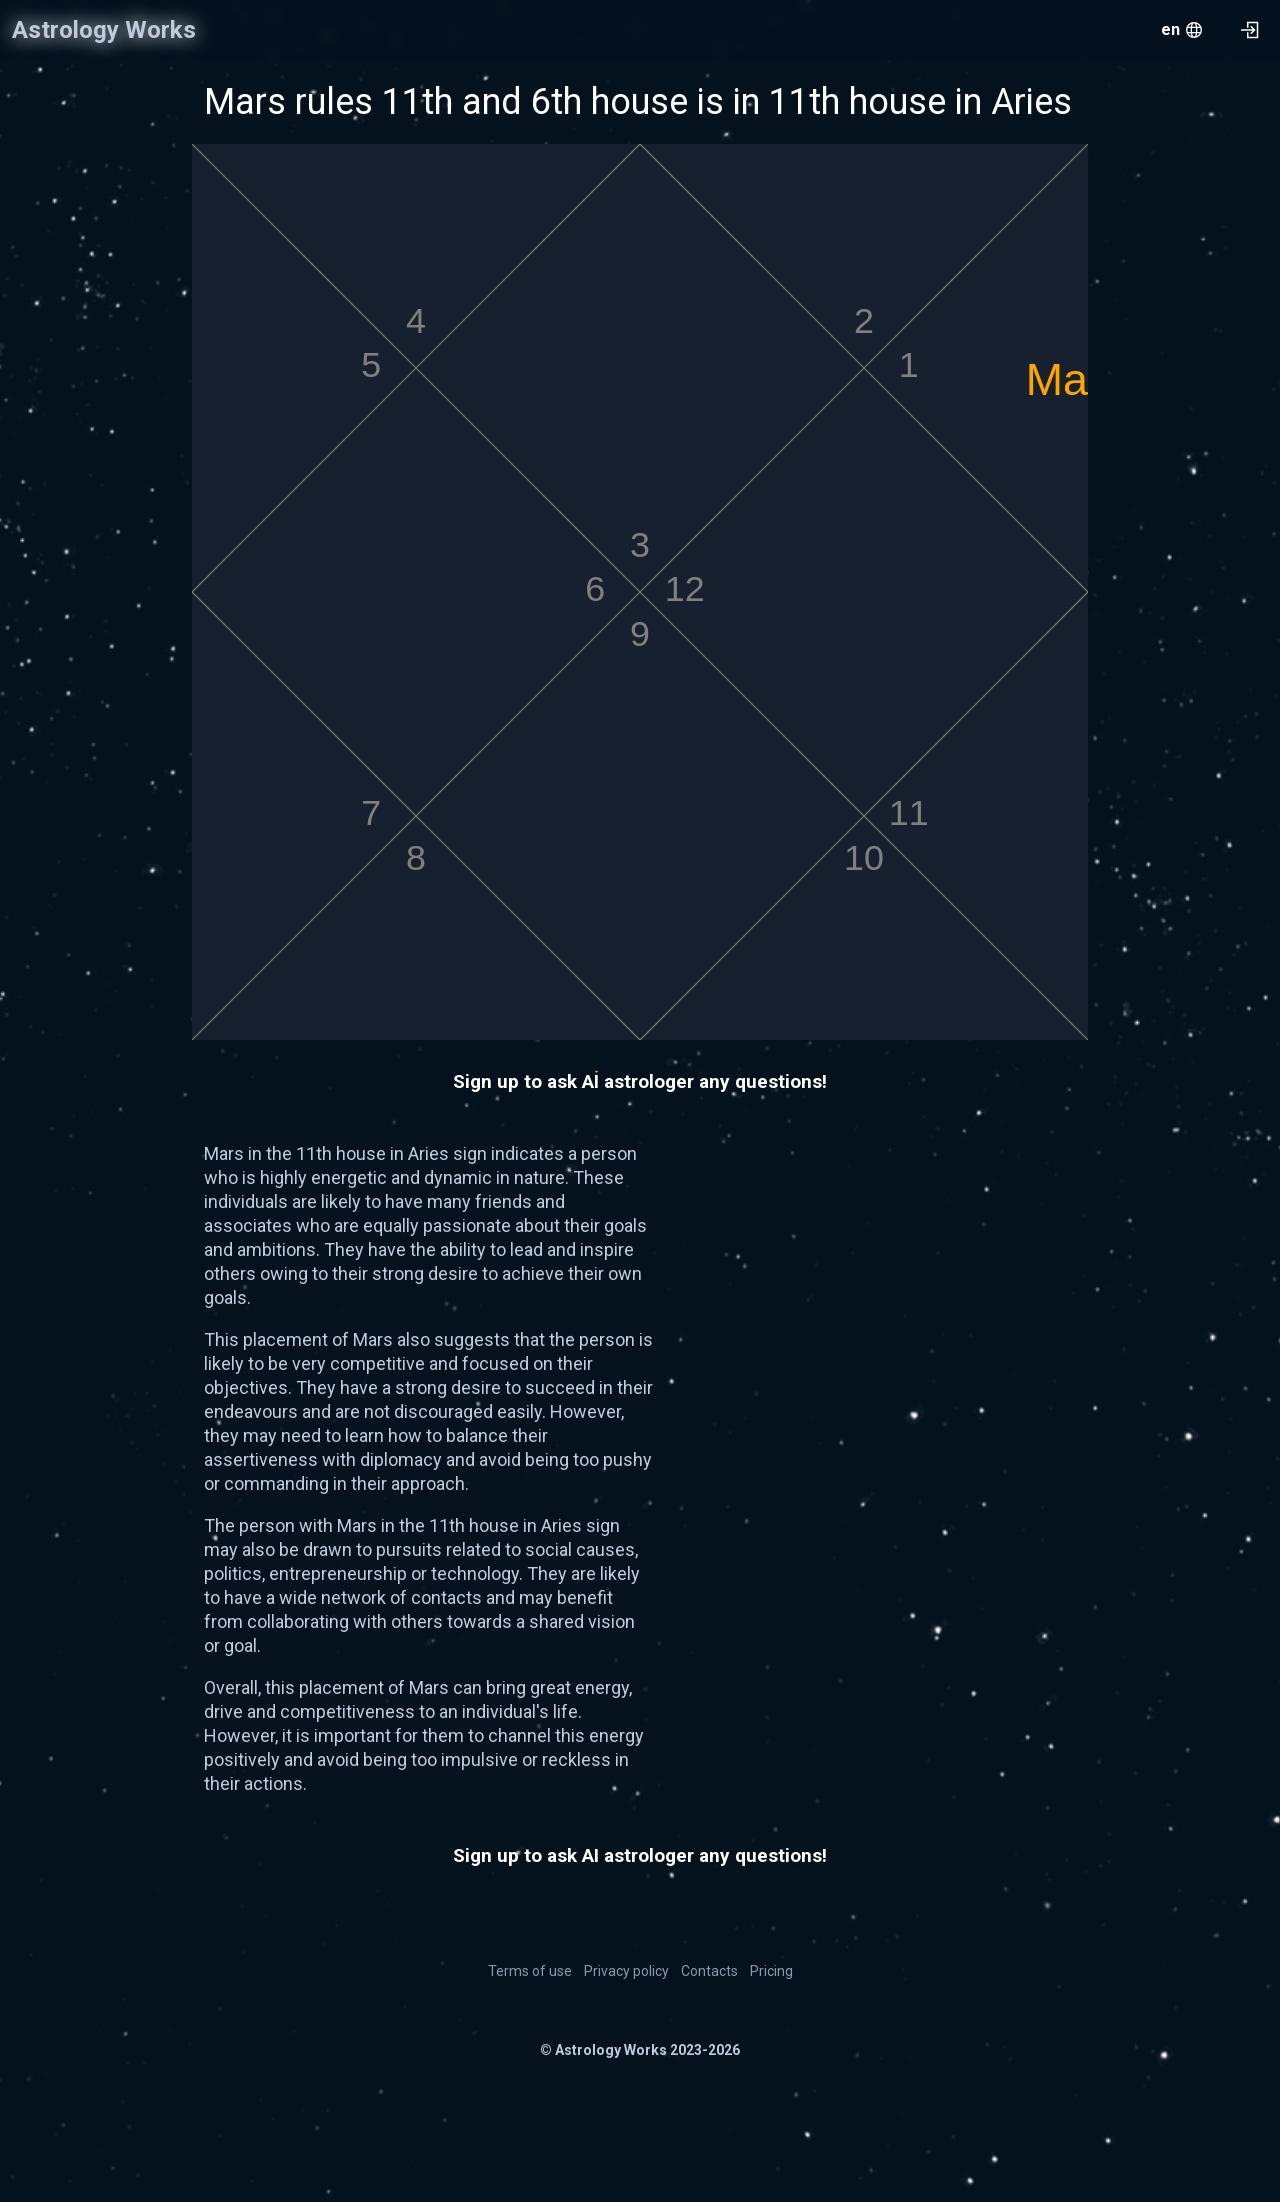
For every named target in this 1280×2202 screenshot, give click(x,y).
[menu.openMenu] (1181, 30)
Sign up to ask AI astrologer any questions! (640, 1081)
